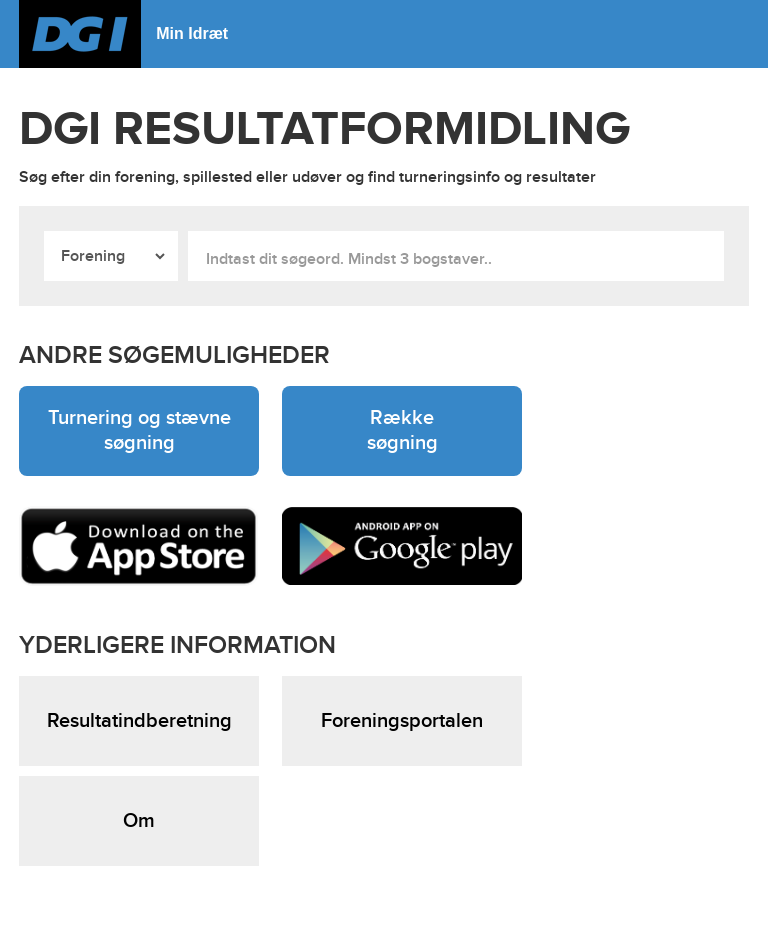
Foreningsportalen (402, 721)
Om (139, 821)
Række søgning (402, 430)
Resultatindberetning (139, 721)
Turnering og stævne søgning (139, 430)
